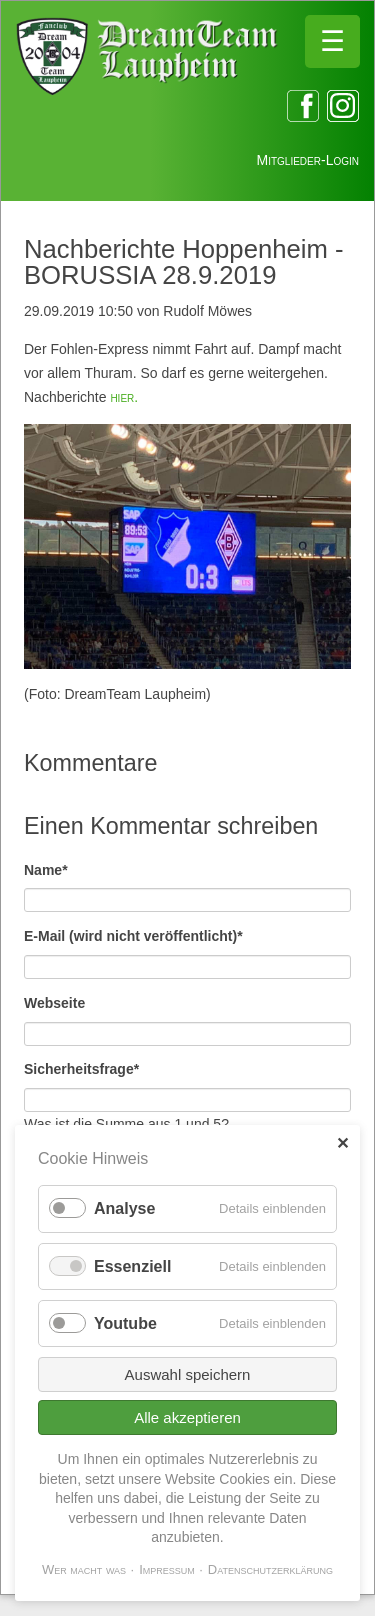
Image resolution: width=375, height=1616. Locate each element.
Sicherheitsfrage (81, 1067)
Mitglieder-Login (308, 160)
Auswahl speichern (188, 1374)
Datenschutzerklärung (270, 1569)
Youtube (125, 1323)
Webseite (54, 1003)
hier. (124, 397)
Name (57, 868)
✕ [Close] (342, 1143)
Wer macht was (84, 1569)
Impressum (167, 1569)
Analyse (124, 1208)
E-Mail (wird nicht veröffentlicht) (133, 934)
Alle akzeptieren (187, 1417)
